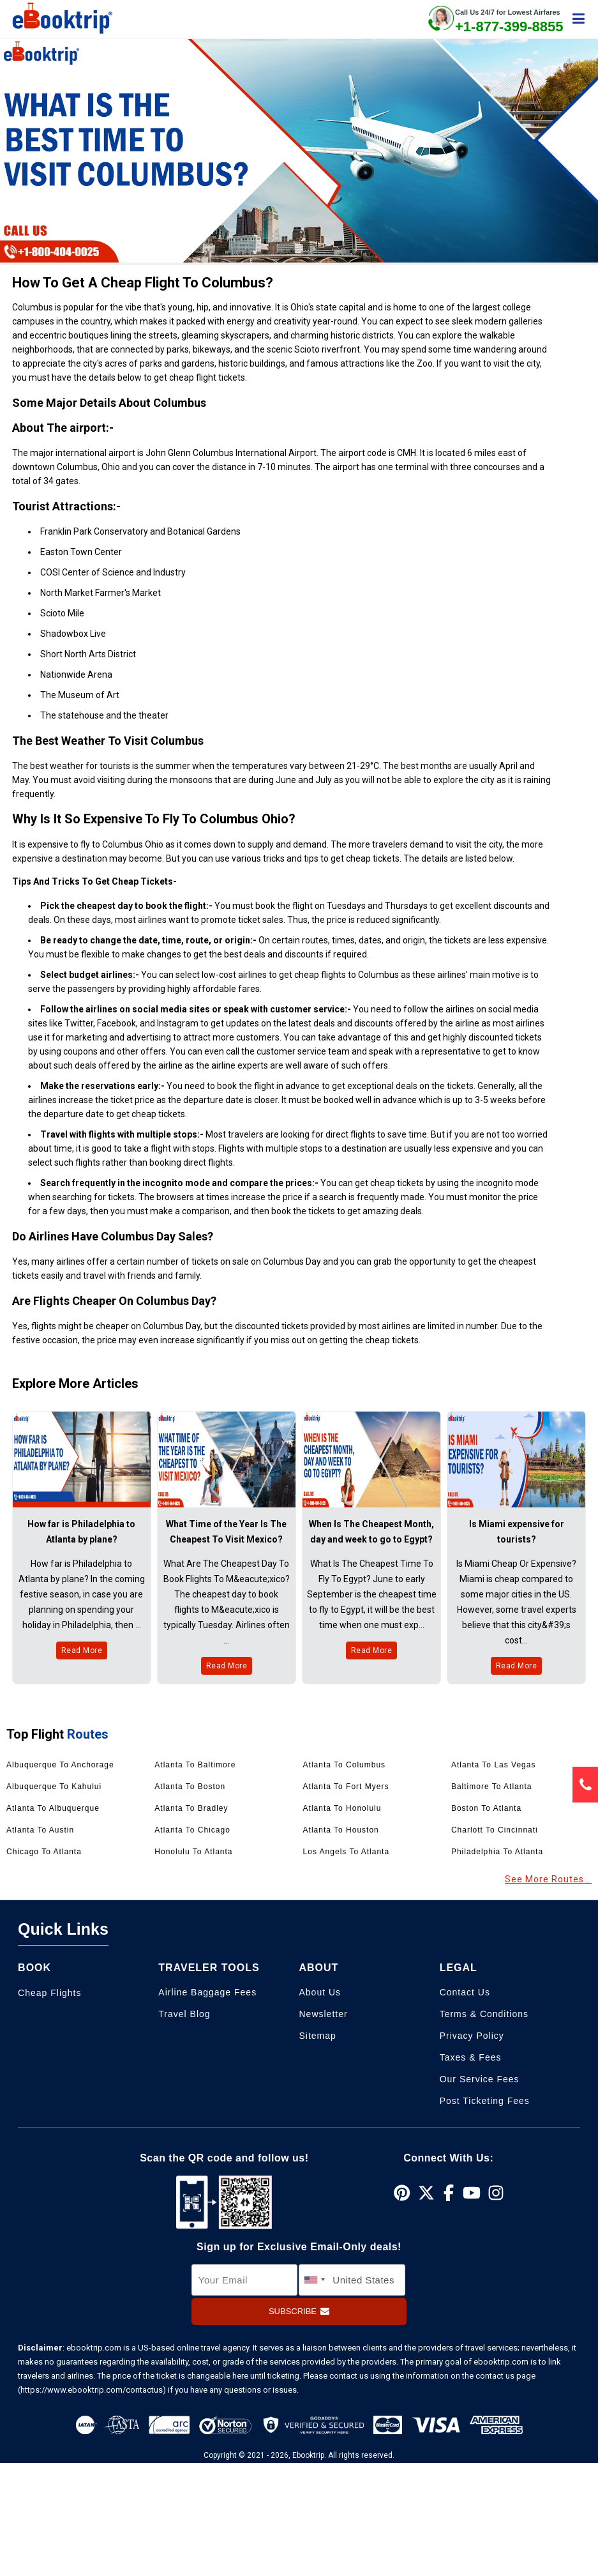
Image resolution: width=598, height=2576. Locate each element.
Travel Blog (184, 2014)
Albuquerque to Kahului (53, 1786)
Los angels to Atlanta (346, 1851)
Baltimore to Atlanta (491, 1786)
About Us (320, 1992)
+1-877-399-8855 (509, 26)
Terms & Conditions (484, 2014)
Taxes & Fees (471, 2057)
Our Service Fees (480, 2079)
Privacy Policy (472, 2036)
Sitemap (317, 2036)
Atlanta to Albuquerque (53, 1808)
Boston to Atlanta (486, 1808)
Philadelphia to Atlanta (497, 1851)
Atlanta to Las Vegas (493, 1764)
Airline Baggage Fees (207, 1992)
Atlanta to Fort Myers (346, 1786)
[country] (352, 2280)
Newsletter (323, 2014)
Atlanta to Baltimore (194, 1764)
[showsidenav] (578, 19)
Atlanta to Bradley (191, 1808)
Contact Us (465, 1992)
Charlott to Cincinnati (494, 1829)
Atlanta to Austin (40, 1829)
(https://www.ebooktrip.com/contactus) (92, 2390)
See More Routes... (548, 1879)
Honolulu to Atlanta (193, 1851)
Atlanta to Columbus (344, 1764)
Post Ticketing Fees (485, 2101)
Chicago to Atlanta (44, 1851)
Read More (82, 1650)
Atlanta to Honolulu (342, 1808)
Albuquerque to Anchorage (60, 1764)
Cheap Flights (49, 1993)
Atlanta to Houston (341, 1829)
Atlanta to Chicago (192, 1829)
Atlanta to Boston (189, 1786)
